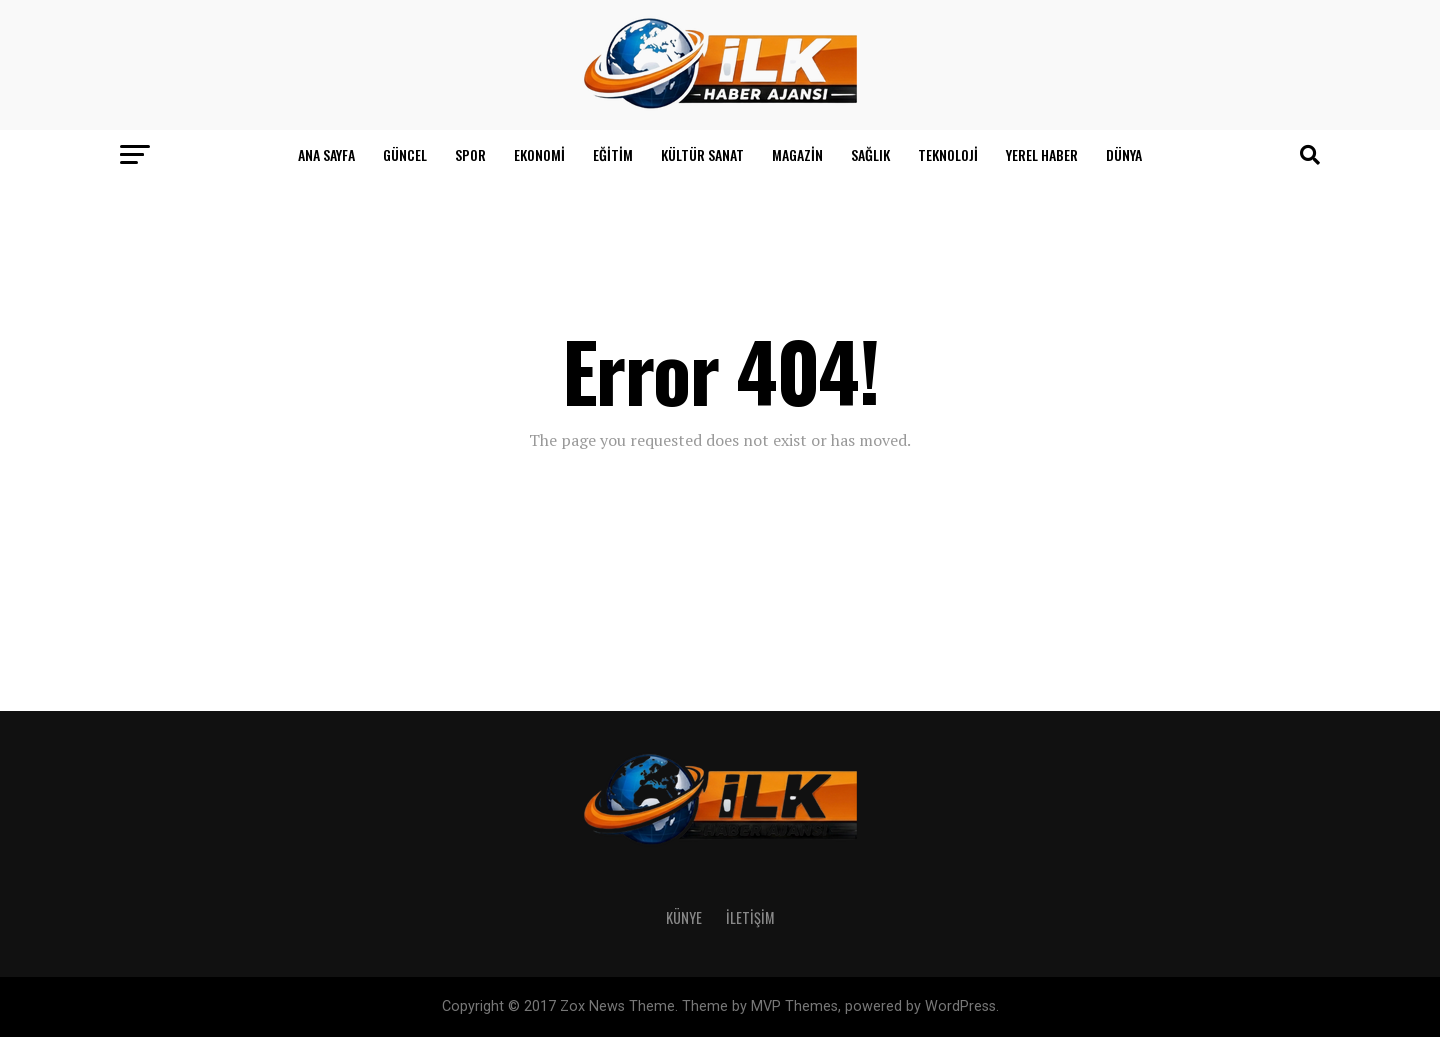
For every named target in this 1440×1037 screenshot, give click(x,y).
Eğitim (613, 154)
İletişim (750, 917)
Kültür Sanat (702, 154)
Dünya (1124, 154)
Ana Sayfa (326, 154)
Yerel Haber (1042, 154)
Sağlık (870, 154)
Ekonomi (539, 154)
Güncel (405, 154)
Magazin (797, 154)
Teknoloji (948, 154)
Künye (684, 917)
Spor (470, 154)
